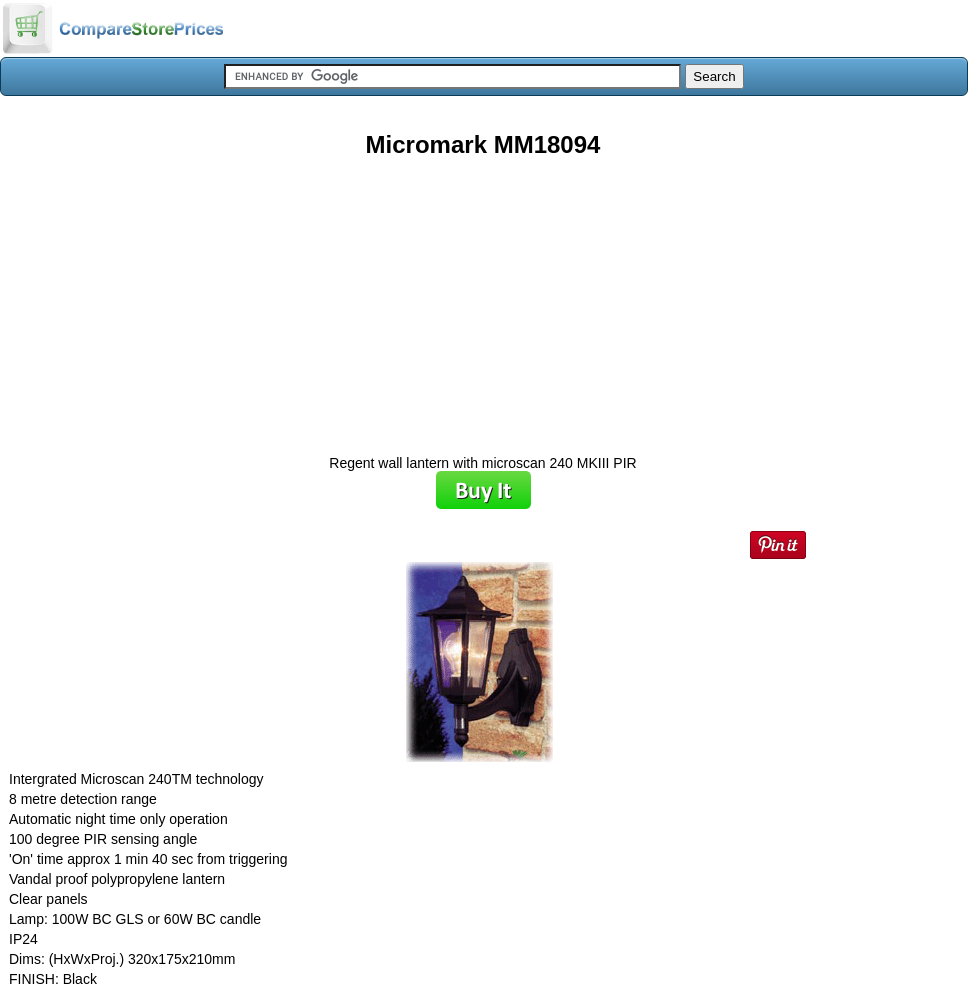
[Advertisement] (483, 299)
